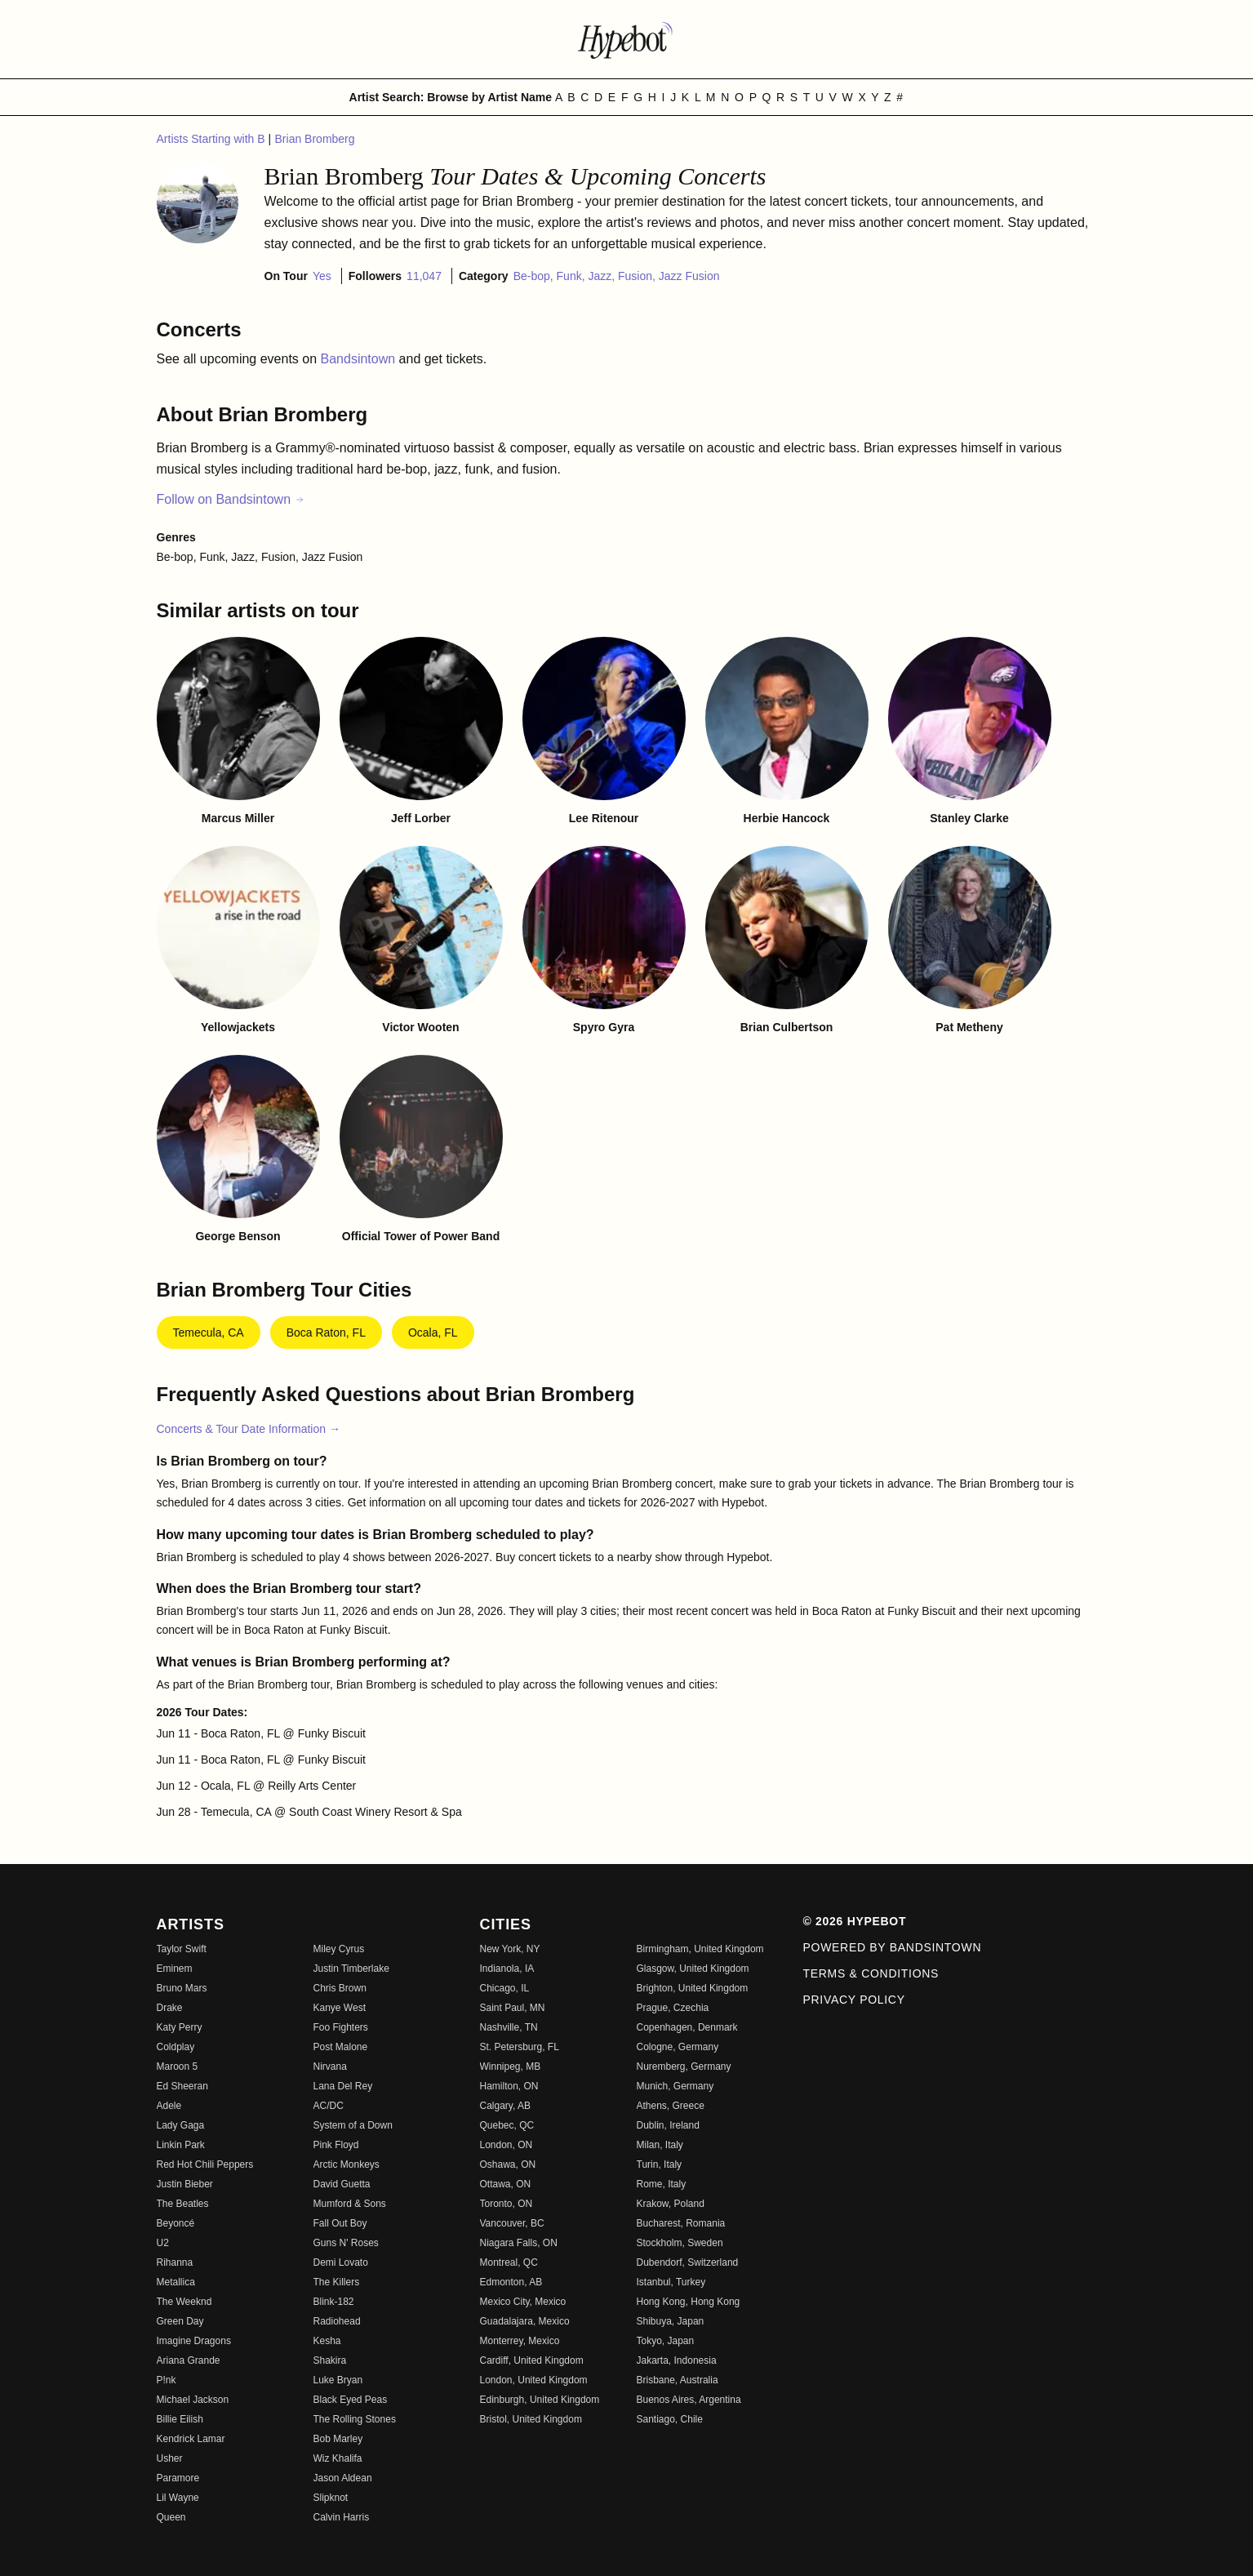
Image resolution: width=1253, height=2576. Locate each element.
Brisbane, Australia (677, 2380)
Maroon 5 (177, 2066)
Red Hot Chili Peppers (205, 2164)
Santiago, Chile (670, 2419)
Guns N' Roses (346, 2243)
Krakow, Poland (670, 2203)
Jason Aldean (342, 2478)
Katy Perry (179, 2027)
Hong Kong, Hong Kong (688, 2301)
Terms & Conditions (871, 1973)
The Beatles (183, 2203)
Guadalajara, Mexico (525, 2321)
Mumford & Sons (349, 2203)
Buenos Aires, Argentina (689, 2399)
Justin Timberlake (351, 1968)
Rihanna (175, 2262)
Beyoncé (176, 2223)
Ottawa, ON (505, 2184)
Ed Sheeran (182, 2086)
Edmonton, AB (511, 2282)
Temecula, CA (208, 1332)
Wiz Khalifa (337, 2458)
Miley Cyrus (339, 1949)
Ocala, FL (433, 1332)
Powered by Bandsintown (892, 1947)
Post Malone (340, 2047)
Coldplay (176, 2047)
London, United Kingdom (534, 2380)
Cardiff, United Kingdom (532, 2360)
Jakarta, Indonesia (677, 2360)
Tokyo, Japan (666, 2341)
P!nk (166, 2380)
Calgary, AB (505, 2105)
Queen (171, 2517)
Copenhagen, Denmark (687, 2027)
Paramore (178, 2478)
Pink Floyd (336, 2145)
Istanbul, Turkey (671, 2282)
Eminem (175, 1968)
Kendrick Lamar (191, 2439)
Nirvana (330, 2066)
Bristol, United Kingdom (531, 2419)
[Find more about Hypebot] (626, 39)
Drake (170, 2007)
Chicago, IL (505, 1988)
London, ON (506, 2145)
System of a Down (353, 2125)
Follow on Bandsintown (231, 499)
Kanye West (339, 2007)
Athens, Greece (670, 2105)
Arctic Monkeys (346, 2164)
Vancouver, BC (512, 2223)
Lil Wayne (178, 2497)
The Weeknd (184, 2301)
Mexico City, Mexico (523, 2301)
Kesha (327, 2341)
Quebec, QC (507, 2125)
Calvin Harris (341, 2517)
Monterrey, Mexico (520, 2341)
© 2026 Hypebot (855, 1921)
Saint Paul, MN (512, 2007)
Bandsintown (360, 359)
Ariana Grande (188, 2360)
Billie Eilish (180, 2419)
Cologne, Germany (678, 2047)
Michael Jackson (193, 2399)
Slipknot (331, 2497)
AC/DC (328, 2105)
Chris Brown (340, 1988)
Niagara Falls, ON (519, 2243)
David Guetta (342, 2184)
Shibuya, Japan (670, 2321)
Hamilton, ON (509, 2086)
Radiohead (337, 2321)
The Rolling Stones (354, 2419)
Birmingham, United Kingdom (700, 1949)
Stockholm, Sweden (680, 2243)
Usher (170, 2458)
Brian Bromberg (315, 138)
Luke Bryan (338, 2380)
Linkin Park (181, 2145)
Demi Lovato (340, 2262)
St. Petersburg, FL (519, 2047)
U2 (163, 2243)
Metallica (176, 2282)
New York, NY (510, 1949)
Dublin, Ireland (668, 2125)
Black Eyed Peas (350, 2399)
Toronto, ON (506, 2203)
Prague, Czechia (673, 2007)
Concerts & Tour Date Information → (248, 1428)
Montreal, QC (509, 2262)
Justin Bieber (185, 2184)
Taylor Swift (182, 1949)
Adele (169, 2105)
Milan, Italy (660, 2145)
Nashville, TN (509, 2027)
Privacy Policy (854, 1999)
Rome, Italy (661, 2184)
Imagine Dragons (194, 2341)
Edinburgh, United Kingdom (540, 2399)
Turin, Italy (659, 2164)
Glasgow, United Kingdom (693, 1968)
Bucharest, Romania (681, 2223)
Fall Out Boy (340, 2223)
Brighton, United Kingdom (693, 1988)
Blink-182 (333, 2301)
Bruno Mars (182, 1988)
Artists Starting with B (213, 138)
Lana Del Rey (343, 2086)
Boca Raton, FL (326, 1332)
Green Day (180, 2321)
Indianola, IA (507, 1968)
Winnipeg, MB (510, 2066)
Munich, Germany (675, 2086)
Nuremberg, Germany (684, 2066)
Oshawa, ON (508, 2164)
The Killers (336, 2282)
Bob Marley (338, 2439)
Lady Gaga (181, 2125)
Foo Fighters (340, 2027)
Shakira (330, 2360)
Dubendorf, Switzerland (688, 2262)
